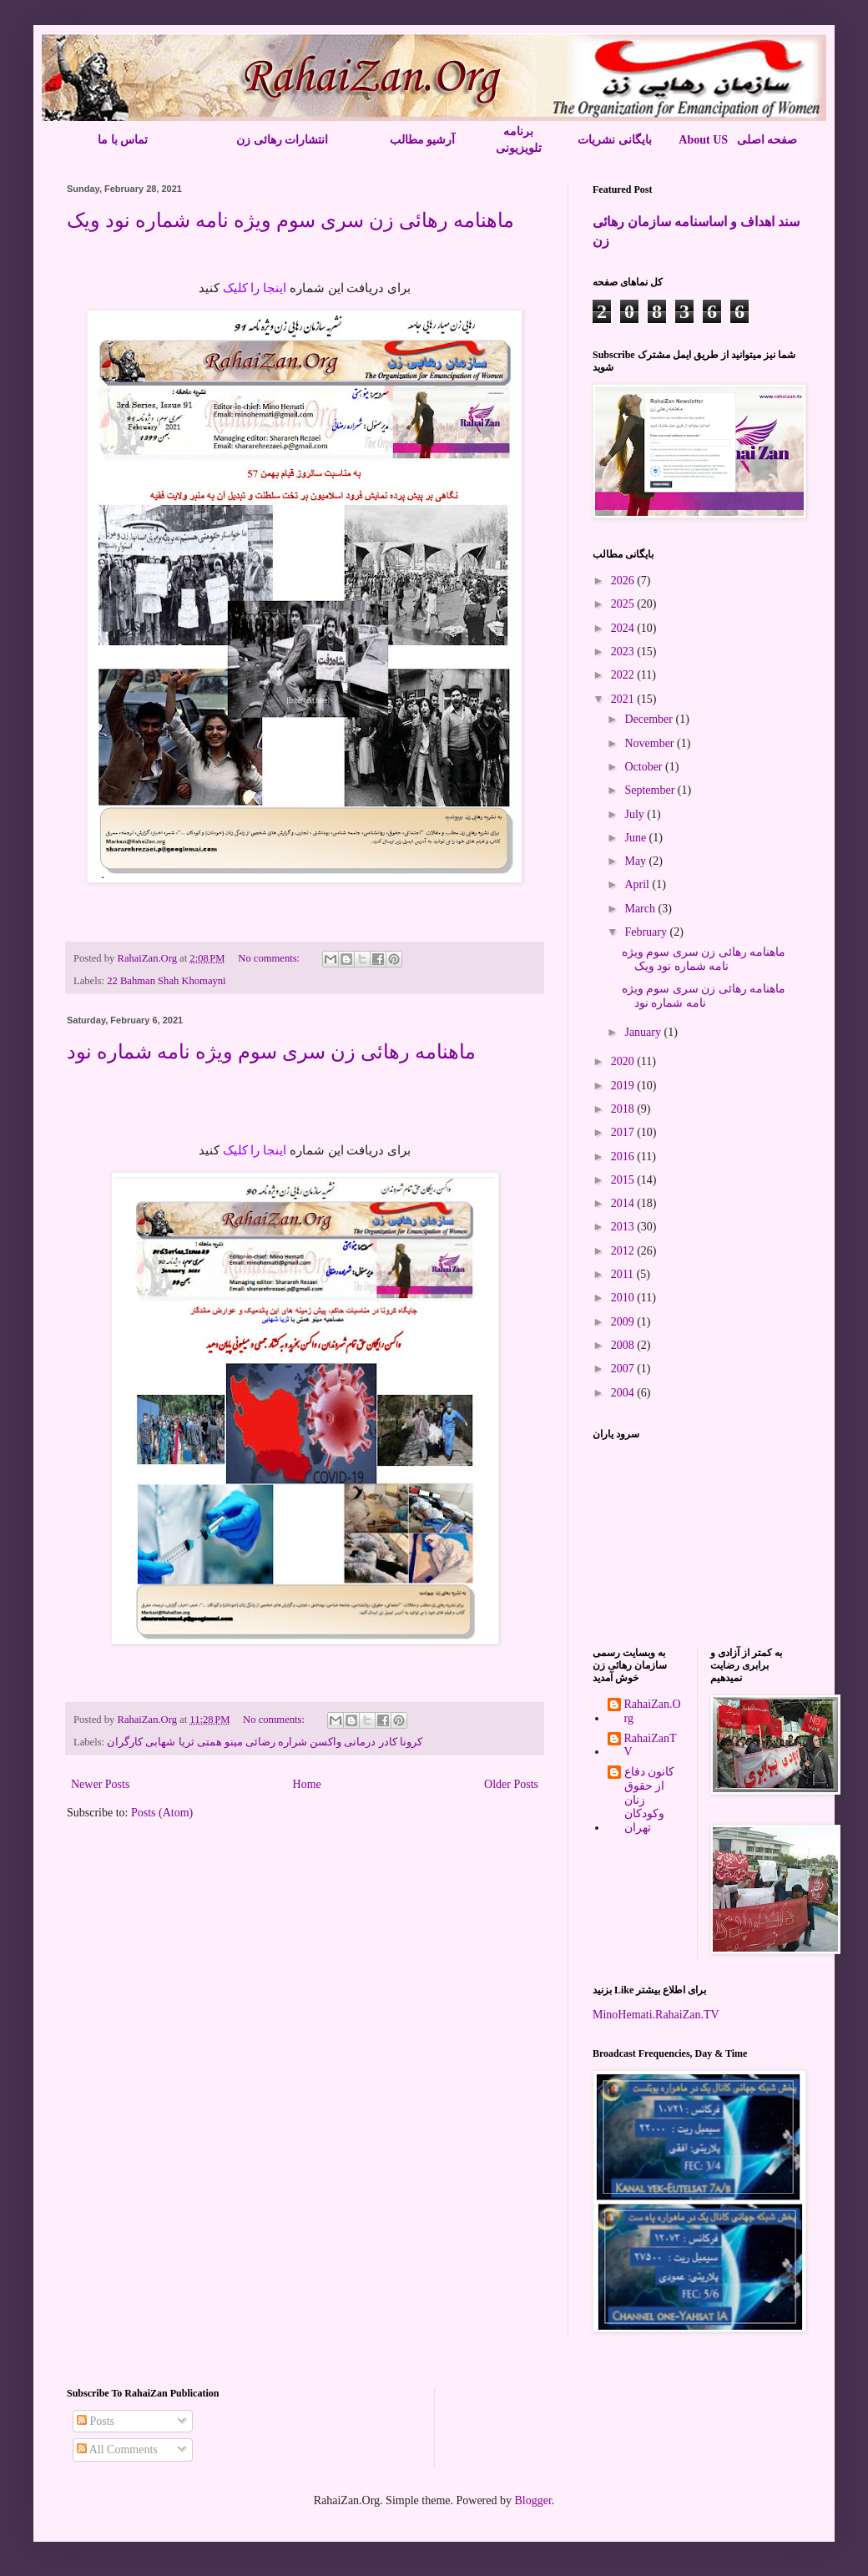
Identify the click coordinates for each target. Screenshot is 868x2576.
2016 (624, 1156)
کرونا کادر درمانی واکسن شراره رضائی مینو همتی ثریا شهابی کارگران (264, 1742)
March (641, 908)
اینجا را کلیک (256, 288)
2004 (624, 1392)
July (635, 814)
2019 (624, 1085)
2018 (624, 1109)
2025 (624, 604)
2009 (624, 1322)
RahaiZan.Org (652, 1711)
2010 (624, 1297)
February (646, 932)
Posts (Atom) (162, 1812)
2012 (624, 1251)
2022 (624, 675)
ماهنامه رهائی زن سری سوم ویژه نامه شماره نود (271, 1052)
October (644, 766)
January (644, 1032)
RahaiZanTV (650, 1745)
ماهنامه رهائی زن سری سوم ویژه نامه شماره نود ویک (290, 220)
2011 (624, 1274)
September (650, 790)
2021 (624, 699)
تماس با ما (123, 140)
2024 (624, 628)
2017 (624, 1132)
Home (307, 1784)
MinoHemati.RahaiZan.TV (656, 2014)
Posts (95, 2421)
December (649, 719)
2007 (624, 1368)
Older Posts (511, 1784)
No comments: (270, 958)
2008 (624, 1345)
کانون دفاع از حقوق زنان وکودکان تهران (649, 1799)
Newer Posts (100, 1784)
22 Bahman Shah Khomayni (166, 981)
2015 (624, 1180)
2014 (624, 1203)
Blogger (532, 2500)
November (650, 743)
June (636, 837)
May (636, 861)
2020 (624, 1061)
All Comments (117, 2449)
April (638, 884)
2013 (624, 1226)
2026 (624, 580)
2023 (624, 651)
